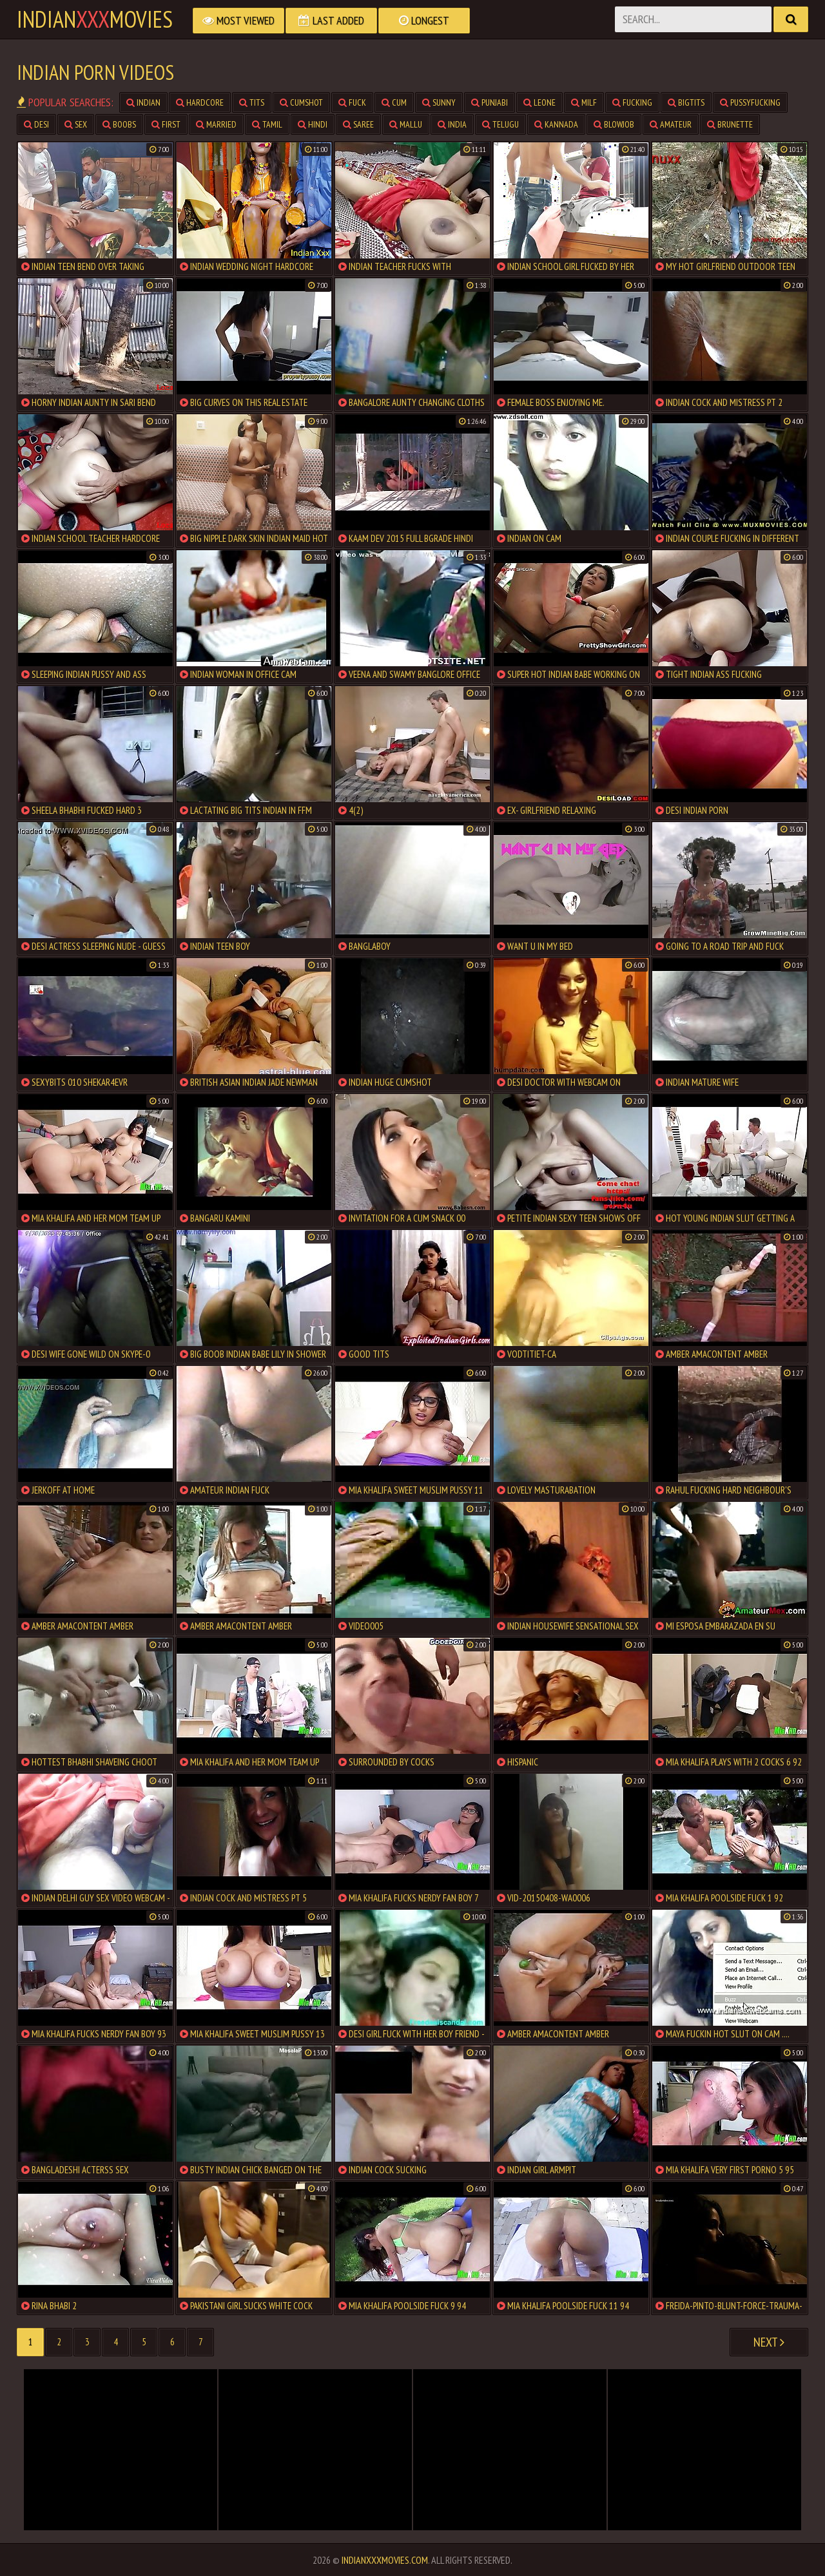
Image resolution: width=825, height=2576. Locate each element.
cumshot (301, 102)
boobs (119, 124)
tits (251, 102)
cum (394, 102)
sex (75, 124)
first (165, 124)
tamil (267, 124)
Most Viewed (238, 20)
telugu (500, 124)
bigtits (686, 102)
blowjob (614, 124)
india (452, 124)
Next (768, 2342)
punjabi (489, 102)
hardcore (200, 102)
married (216, 124)
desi (36, 124)
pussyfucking (750, 102)
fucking (632, 102)
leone (539, 102)
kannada (556, 124)
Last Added (331, 20)
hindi (312, 124)
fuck (352, 102)
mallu (405, 124)
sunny (439, 102)
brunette (730, 124)
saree (358, 124)
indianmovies (95, 19)
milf (584, 102)
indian (143, 102)
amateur (671, 124)
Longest (424, 20)
